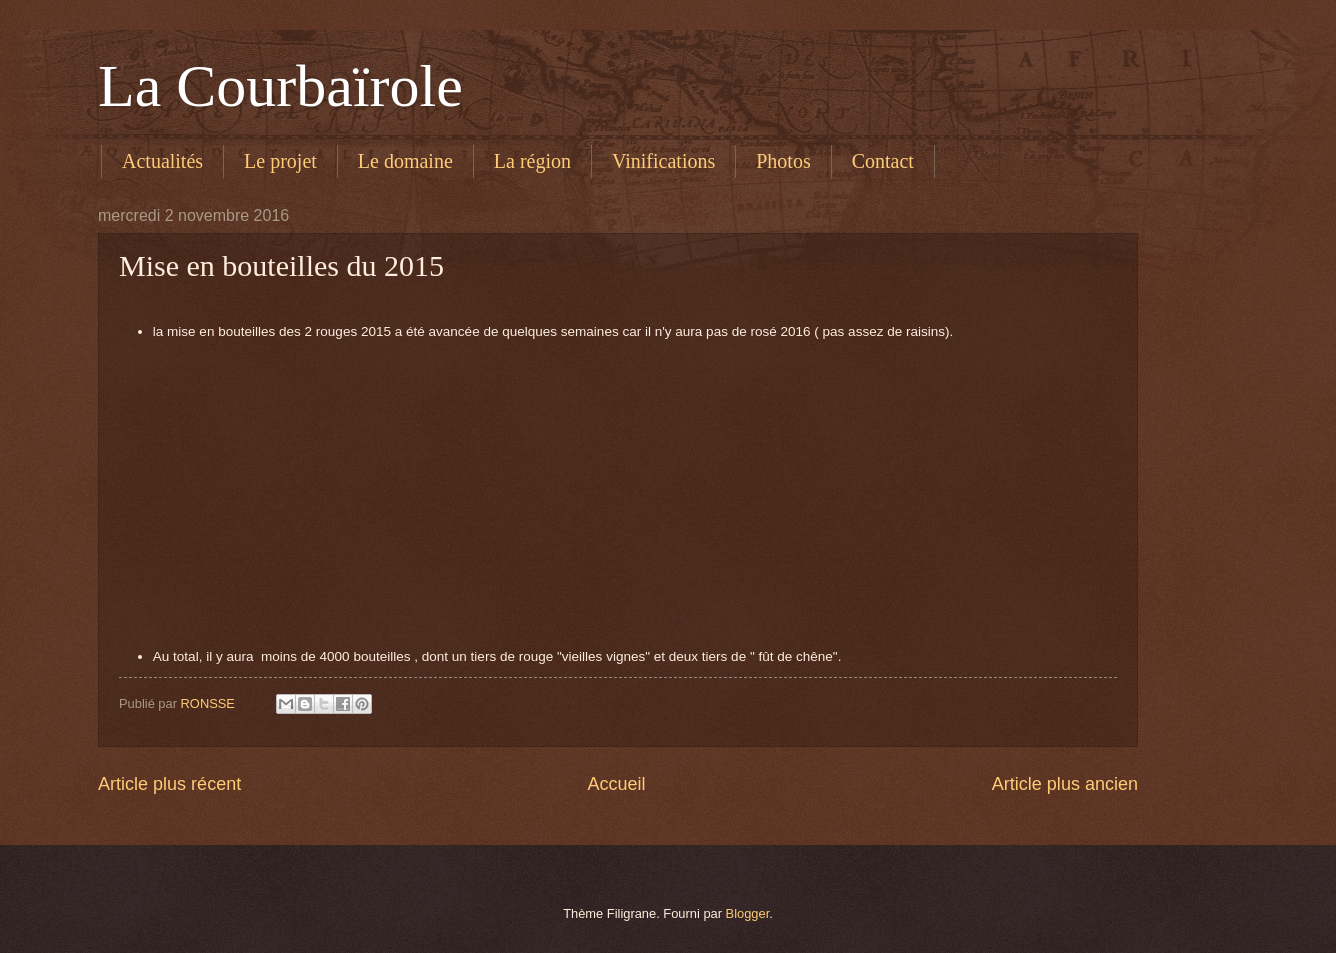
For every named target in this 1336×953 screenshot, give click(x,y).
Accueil (616, 784)
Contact (883, 161)
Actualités (162, 161)
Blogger (748, 913)
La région (532, 161)
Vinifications (663, 161)
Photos (783, 161)
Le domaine (405, 161)
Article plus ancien (1065, 784)
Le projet (280, 161)
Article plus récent (169, 784)
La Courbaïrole (280, 86)
